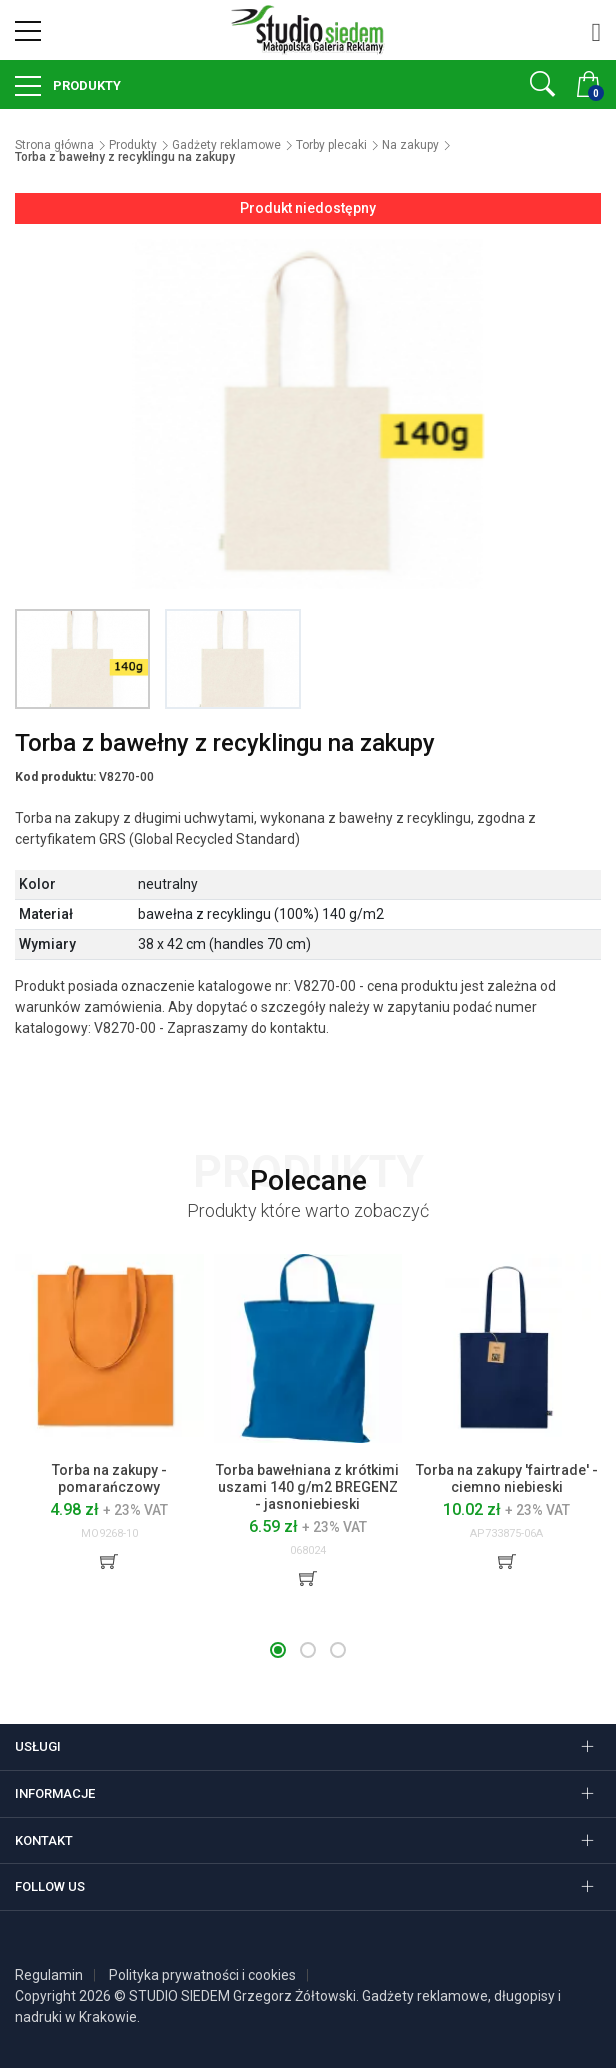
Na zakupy (410, 145)
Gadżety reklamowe (226, 145)
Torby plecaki (331, 145)
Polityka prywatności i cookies (202, 1975)
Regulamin (49, 1975)
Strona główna (54, 145)
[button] (278, 1650)
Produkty (85, 85)
